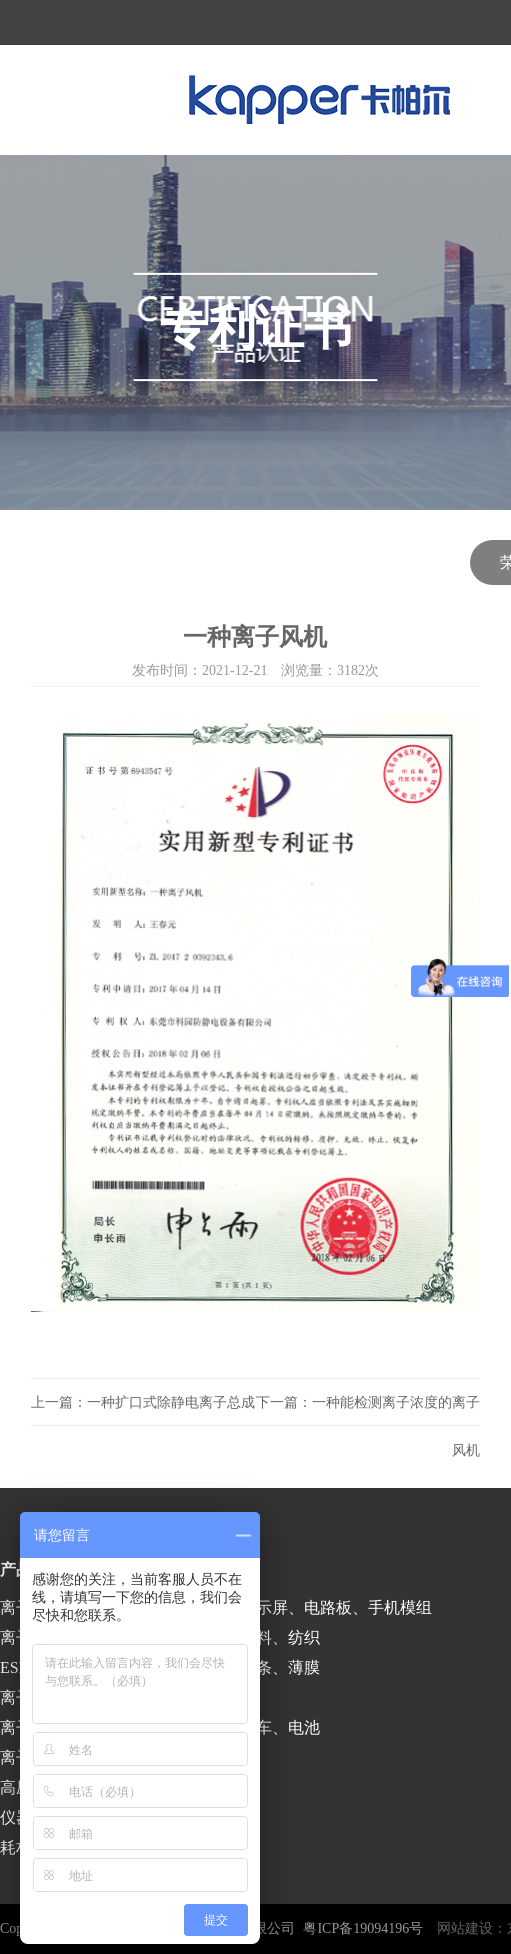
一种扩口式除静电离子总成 (171, 1402)
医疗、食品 (184, 1697)
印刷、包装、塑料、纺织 (232, 1637)
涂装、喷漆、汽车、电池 (232, 1727)
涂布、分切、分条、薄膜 (232, 1667)
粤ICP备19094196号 (363, 1928)
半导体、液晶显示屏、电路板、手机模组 (288, 1607)
